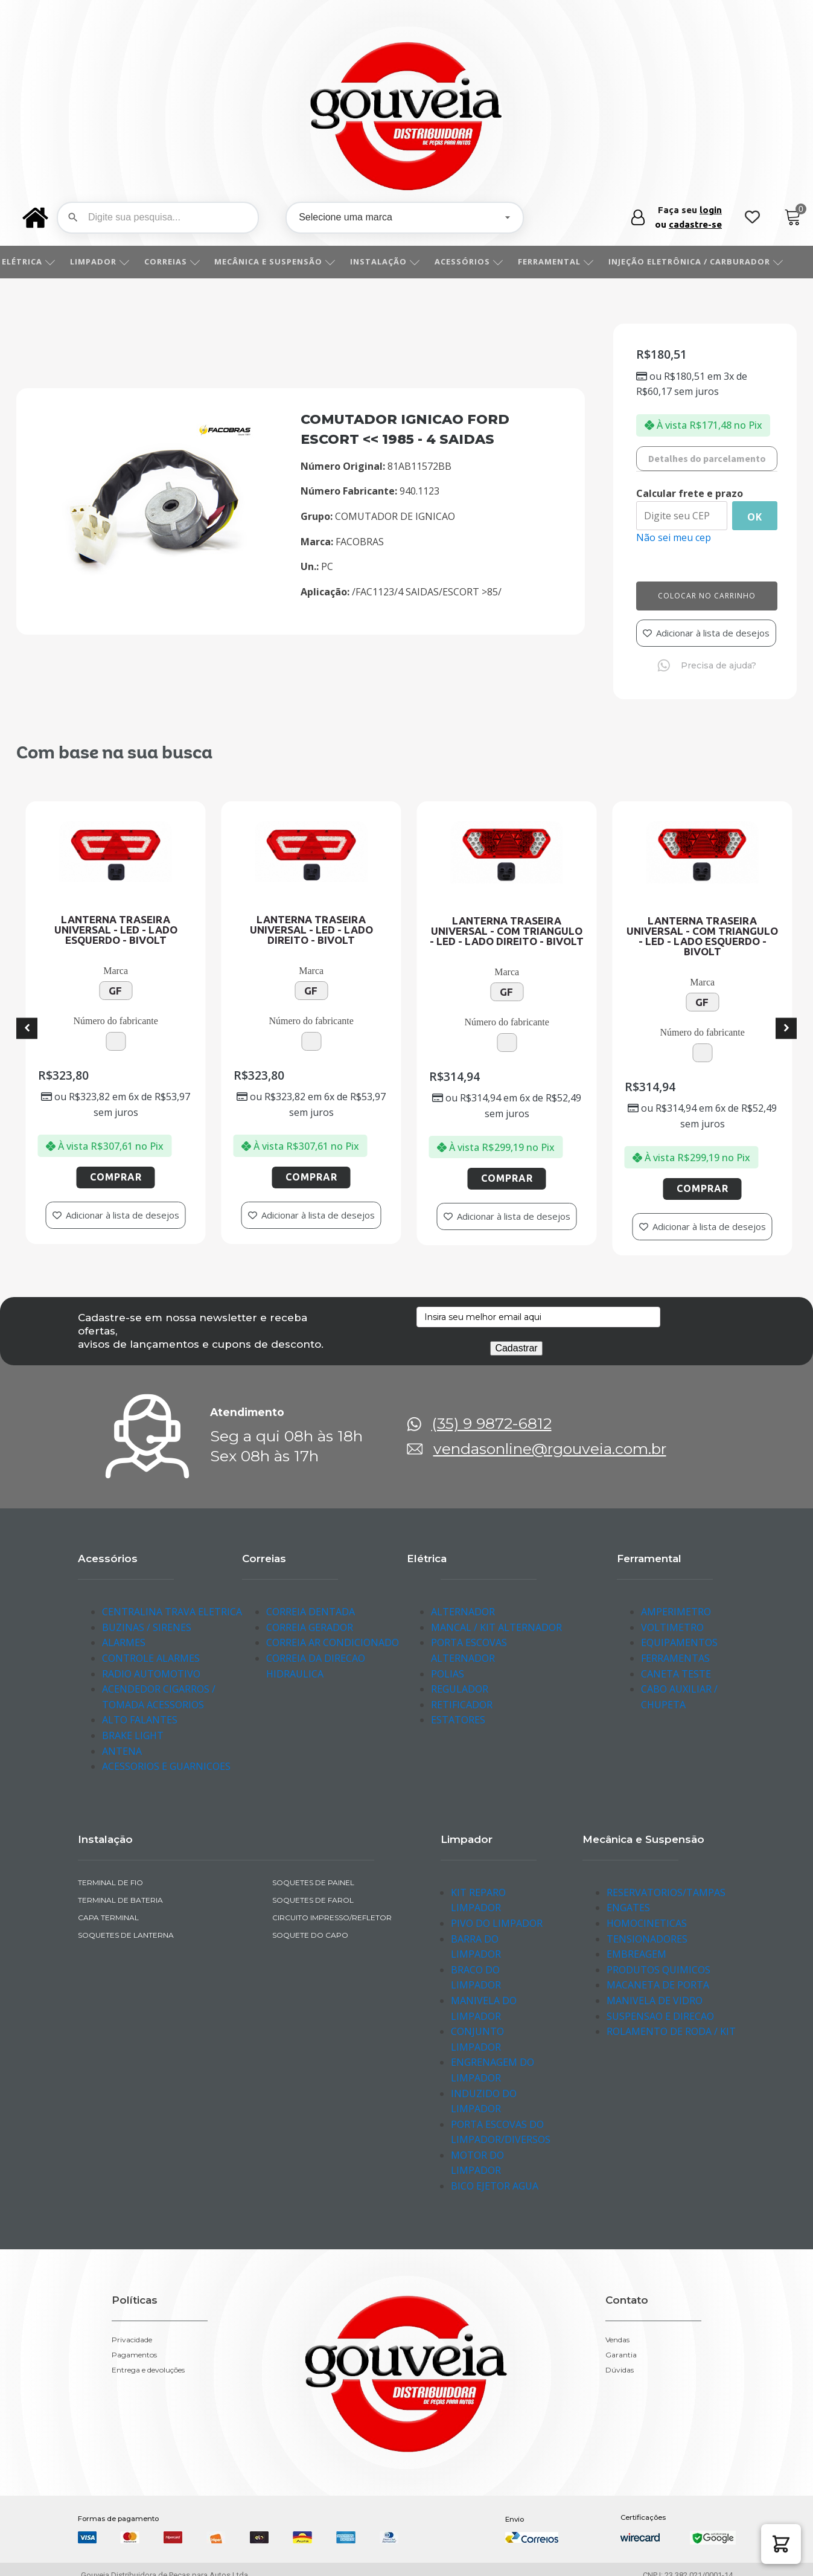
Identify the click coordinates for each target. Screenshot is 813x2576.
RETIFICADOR (462, 1704)
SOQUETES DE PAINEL (313, 1882)
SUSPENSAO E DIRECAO (660, 2016)
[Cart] (792, 217)
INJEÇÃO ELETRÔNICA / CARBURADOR (709, 261)
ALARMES (123, 1642)
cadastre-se (695, 224)
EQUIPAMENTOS (679, 1642)
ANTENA (122, 1751)
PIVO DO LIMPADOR (497, 1923)
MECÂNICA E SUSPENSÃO (288, 261)
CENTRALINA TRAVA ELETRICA (172, 1611)
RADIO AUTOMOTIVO (151, 1673)
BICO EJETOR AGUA (494, 2186)
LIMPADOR (113, 261)
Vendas (617, 2340)
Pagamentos (134, 2355)
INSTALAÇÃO (398, 261)
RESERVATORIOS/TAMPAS (666, 1892)
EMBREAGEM (636, 1954)
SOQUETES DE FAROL (313, 1900)
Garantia (621, 2355)
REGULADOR (459, 1689)
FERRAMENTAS (675, 1658)
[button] (781, 2544)
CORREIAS (186, 261)
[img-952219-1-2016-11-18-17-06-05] (155, 587)
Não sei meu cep (673, 537)
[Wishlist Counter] (752, 217)
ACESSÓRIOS (482, 261)
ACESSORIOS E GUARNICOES (166, 1766)
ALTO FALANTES (139, 1719)
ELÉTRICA (42, 261)
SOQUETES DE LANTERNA (126, 1935)
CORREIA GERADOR (309, 1627)
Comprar (142, 1176)
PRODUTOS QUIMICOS (658, 1969)
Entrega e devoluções (148, 2370)
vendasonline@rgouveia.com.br (549, 1448)
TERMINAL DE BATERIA (120, 1900)
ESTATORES (458, 1719)
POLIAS (447, 1673)
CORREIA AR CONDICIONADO (332, 1642)
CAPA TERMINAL (108, 1917)
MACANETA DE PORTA (658, 1984)
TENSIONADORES (647, 1939)
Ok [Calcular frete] (754, 517)
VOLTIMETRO (672, 1627)
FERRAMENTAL (569, 261)
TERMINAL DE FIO (110, 1882)
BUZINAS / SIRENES (146, 1627)
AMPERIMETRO (676, 1611)
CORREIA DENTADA (310, 1611)
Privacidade (132, 2340)
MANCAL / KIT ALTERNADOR (496, 1627)
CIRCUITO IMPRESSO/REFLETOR (332, 1917)
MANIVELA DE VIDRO (655, 2000)
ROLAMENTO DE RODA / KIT (671, 2031)
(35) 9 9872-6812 (492, 1423)
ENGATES (628, 1907)
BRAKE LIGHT (133, 1735)
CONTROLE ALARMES (151, 1658)
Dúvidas (619, 2370)
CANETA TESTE (676, 1673)
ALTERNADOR (463, 1611)
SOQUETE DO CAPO (310, 1935)
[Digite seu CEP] (681, 515)
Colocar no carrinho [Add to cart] (707, 596)
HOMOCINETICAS (647, 1923)
